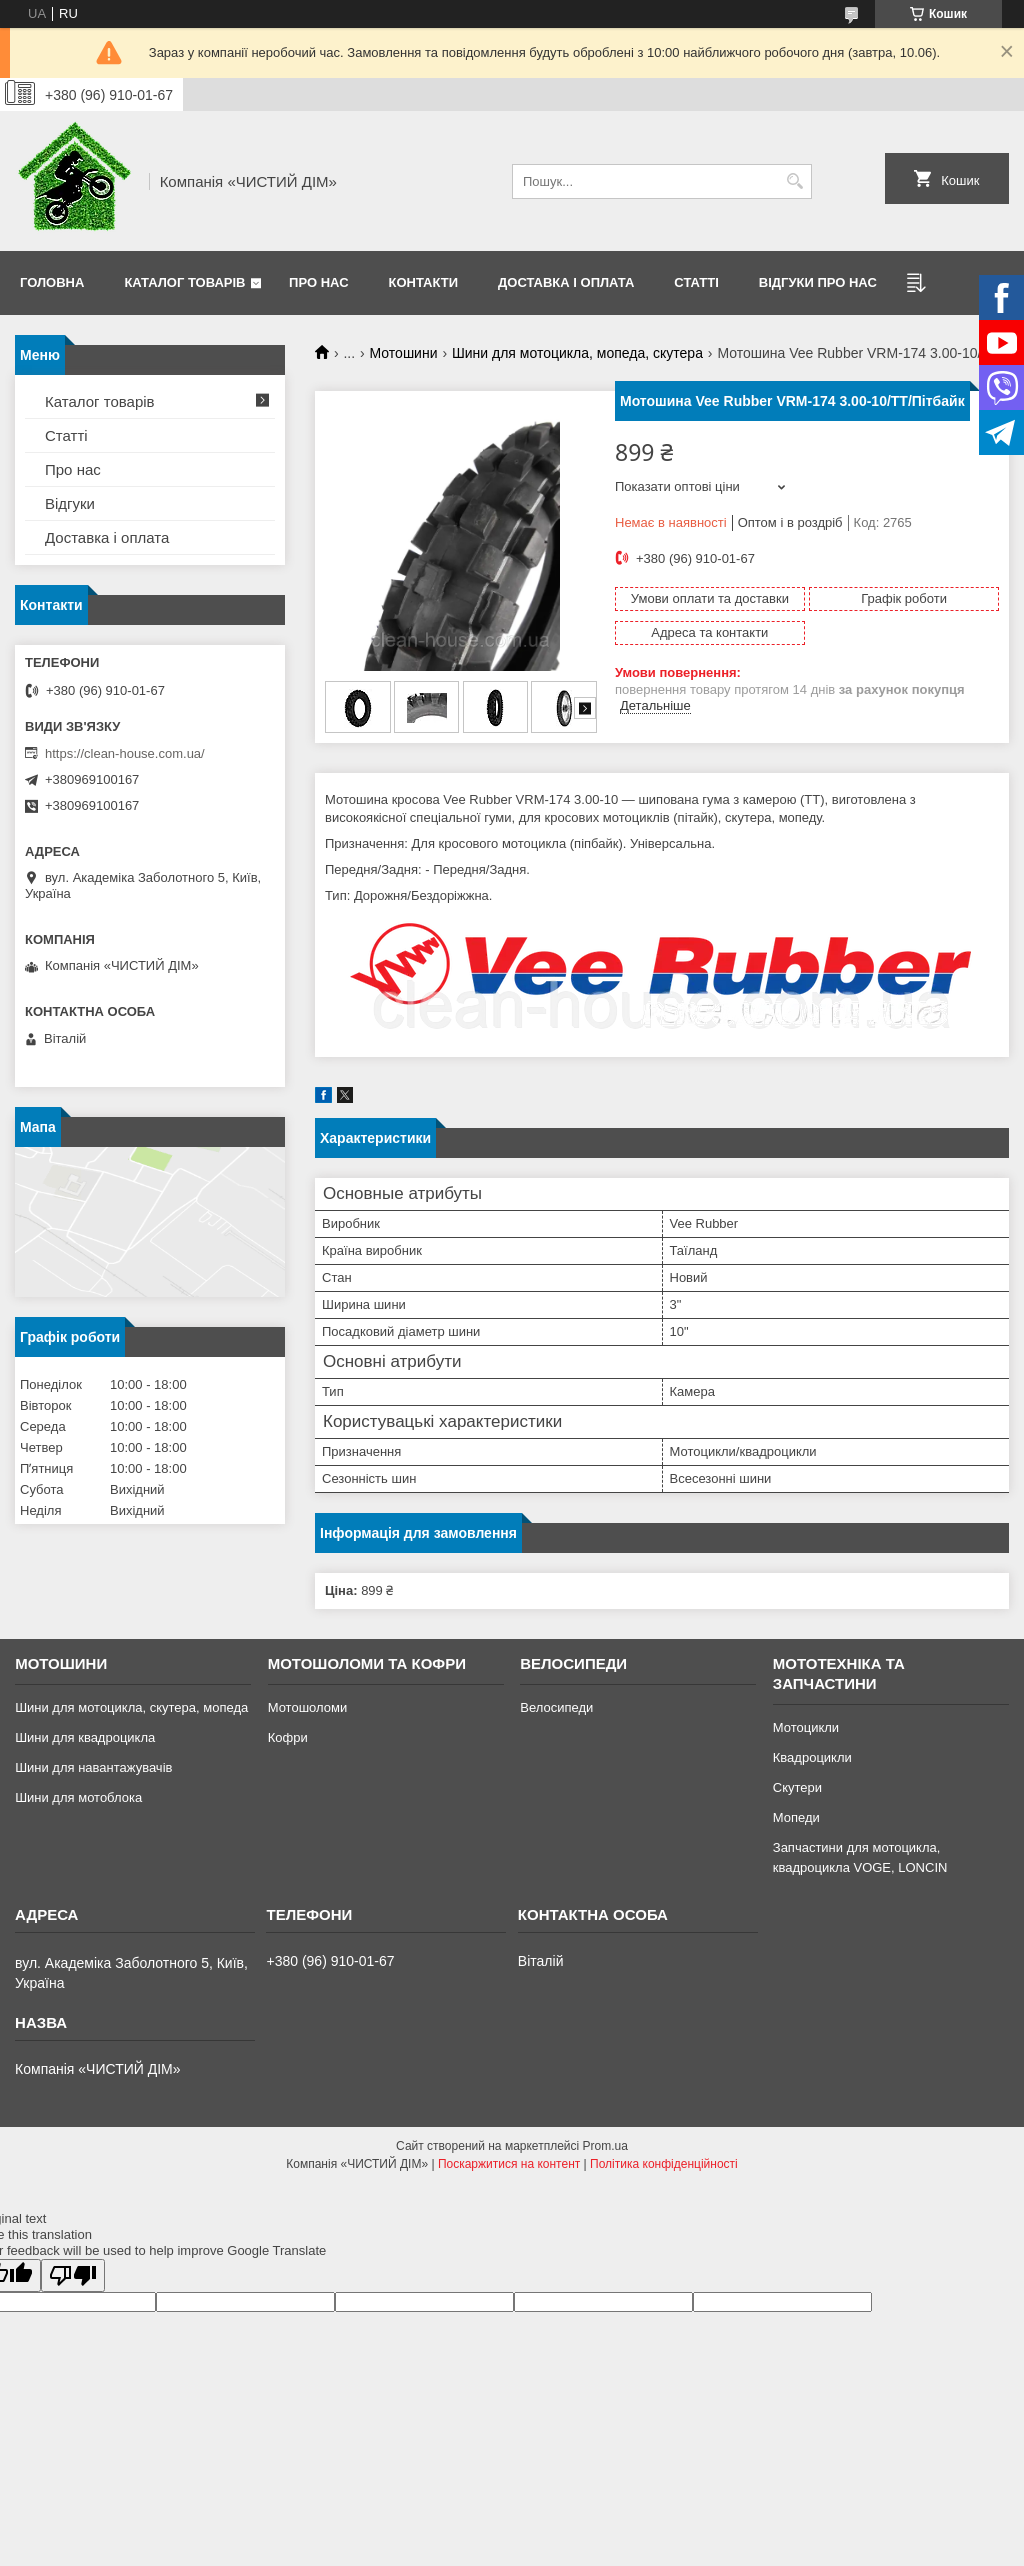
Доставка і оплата (566, 282)
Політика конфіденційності (664, 2164)
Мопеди (796, 1817)
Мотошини (404, 353)
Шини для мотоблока (78, 1797)
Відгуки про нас (818, 282)
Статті (696, 282)
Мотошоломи (308, 1707)
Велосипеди (556, 1707)
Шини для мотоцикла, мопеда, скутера (577, 353)
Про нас (318, 282)
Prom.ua (605, 2146)
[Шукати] (794, 181)
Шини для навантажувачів (93, 1767)
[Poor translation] (73, 2275)
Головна (52, 282)
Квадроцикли (812, 1757)
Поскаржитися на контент (509, 2164)
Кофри (288, 1737)
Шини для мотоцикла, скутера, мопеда (131, 1707)
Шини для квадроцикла (85, 1737)
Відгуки (70, 503)
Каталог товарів (184, 282)
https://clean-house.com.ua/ (125, 753)
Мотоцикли (806, 1727)
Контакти (424, 282)
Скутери (797, 1787)
